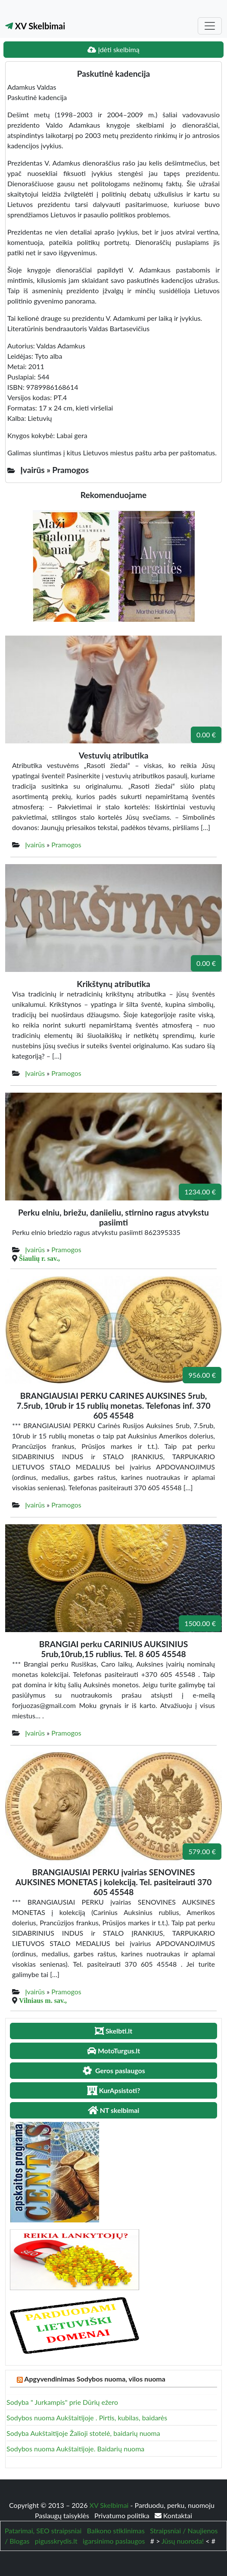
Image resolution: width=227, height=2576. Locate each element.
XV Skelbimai (35, 26)
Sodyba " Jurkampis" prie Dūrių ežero (62, 2402)
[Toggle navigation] (210, 25)
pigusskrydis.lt (56, 2541)
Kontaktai (173, 2515)
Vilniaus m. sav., (43, 2000)
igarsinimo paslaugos (114, 2541)
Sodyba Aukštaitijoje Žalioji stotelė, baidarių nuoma (83, 2433)
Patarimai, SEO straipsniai (43, 2530)
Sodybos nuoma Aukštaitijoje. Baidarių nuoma (75, 2448)
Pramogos (66, 844)
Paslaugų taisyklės (63, 2515)
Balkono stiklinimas (116, 2530)
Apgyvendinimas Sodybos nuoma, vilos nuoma (94, 2379)
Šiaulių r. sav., (39, 1258)
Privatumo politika (122, 2515)
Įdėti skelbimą (113, 49)
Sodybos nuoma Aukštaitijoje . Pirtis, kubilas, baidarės (86, 2417)
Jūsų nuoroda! (183, 2541)
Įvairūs (35, 844)
